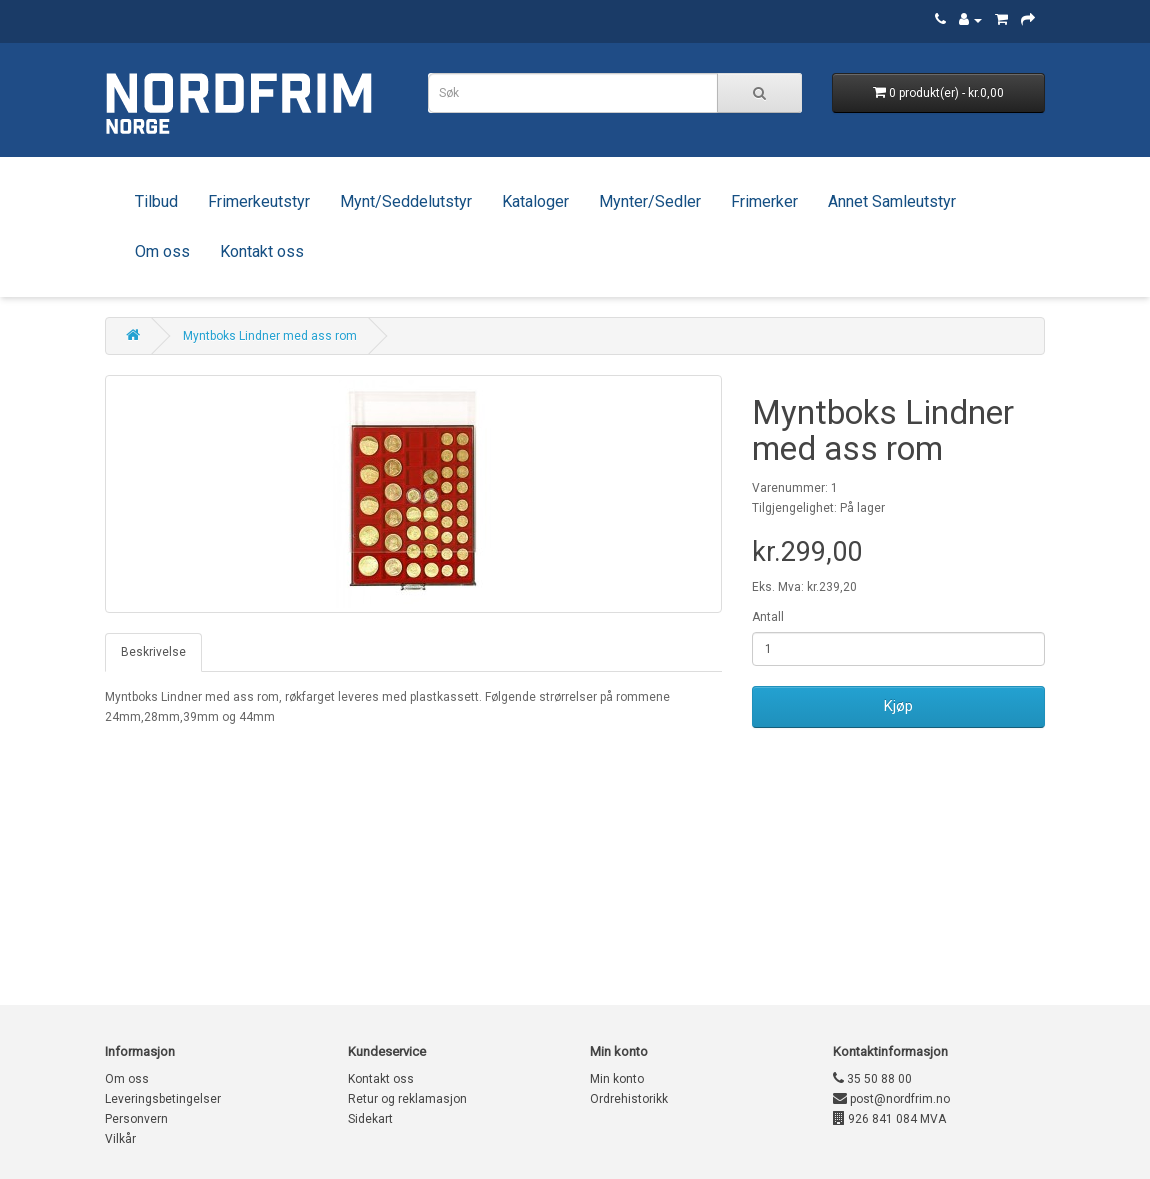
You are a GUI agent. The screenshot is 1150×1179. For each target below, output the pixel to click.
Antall (768, 617)
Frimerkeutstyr (259, 201)
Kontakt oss (262, 251)
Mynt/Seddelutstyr (406, 201)
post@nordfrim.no (891, 1099)
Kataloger (535, 201)
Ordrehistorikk (629, 1099)
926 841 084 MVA (889, 1119)
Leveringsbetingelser (163, 1099)
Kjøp (898, 706)
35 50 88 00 (872, 1079)
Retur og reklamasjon (407, 1099)
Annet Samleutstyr (892, 201)
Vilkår (120, 1139)
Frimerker (764, 201)
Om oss (162, 251)
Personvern (136, 1119)
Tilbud (156, 201)
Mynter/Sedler (650, 201)
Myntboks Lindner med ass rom (270, 336)
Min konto (617, 1079)
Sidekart (370, 1119)
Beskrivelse (153, 652)
